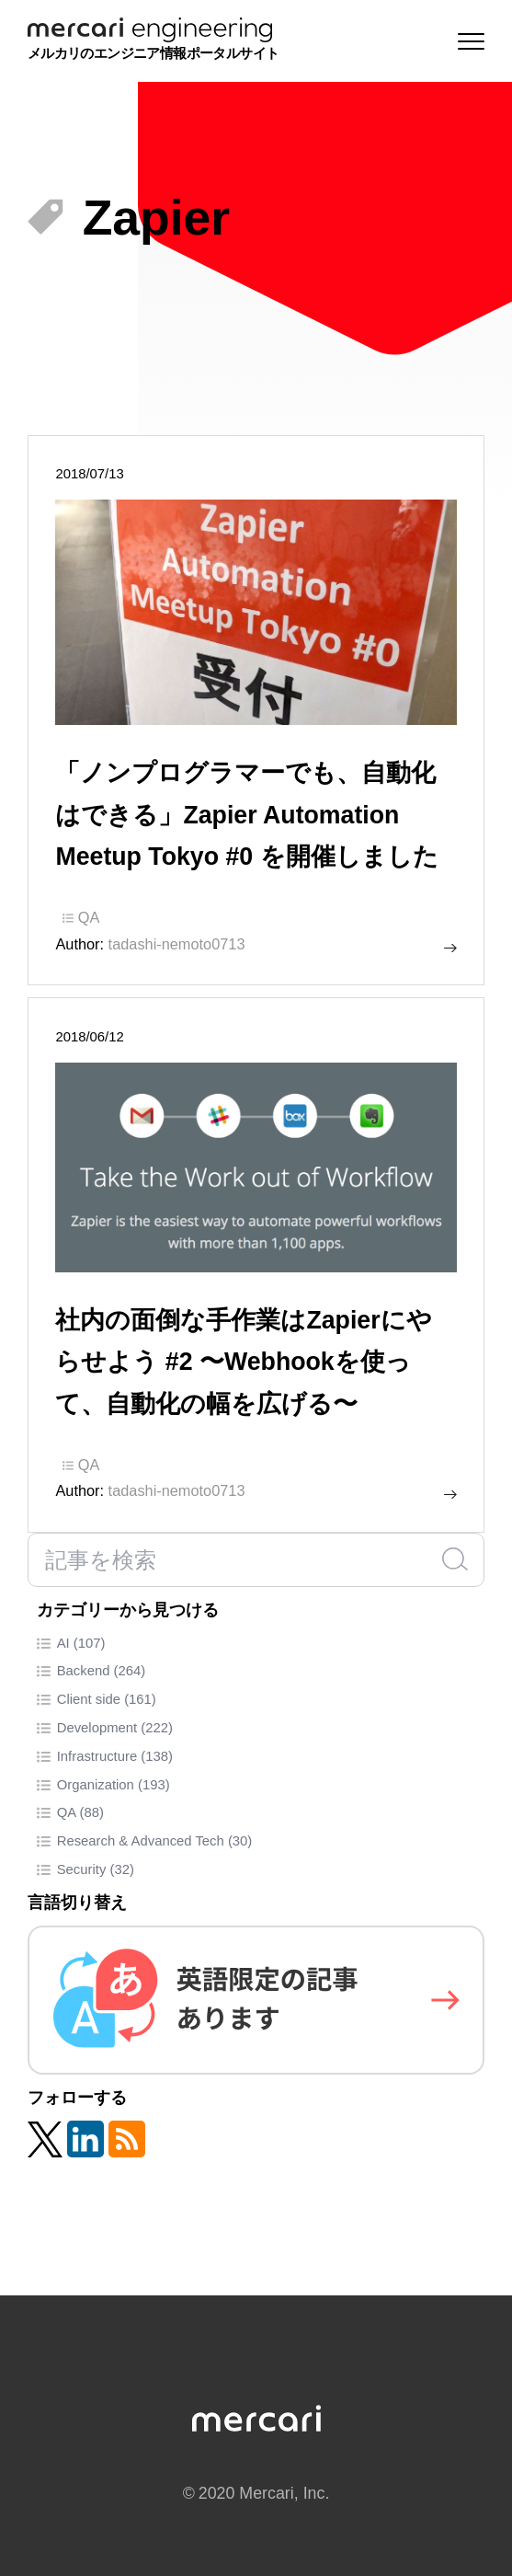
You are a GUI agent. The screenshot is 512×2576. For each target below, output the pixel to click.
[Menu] (467, 41)
